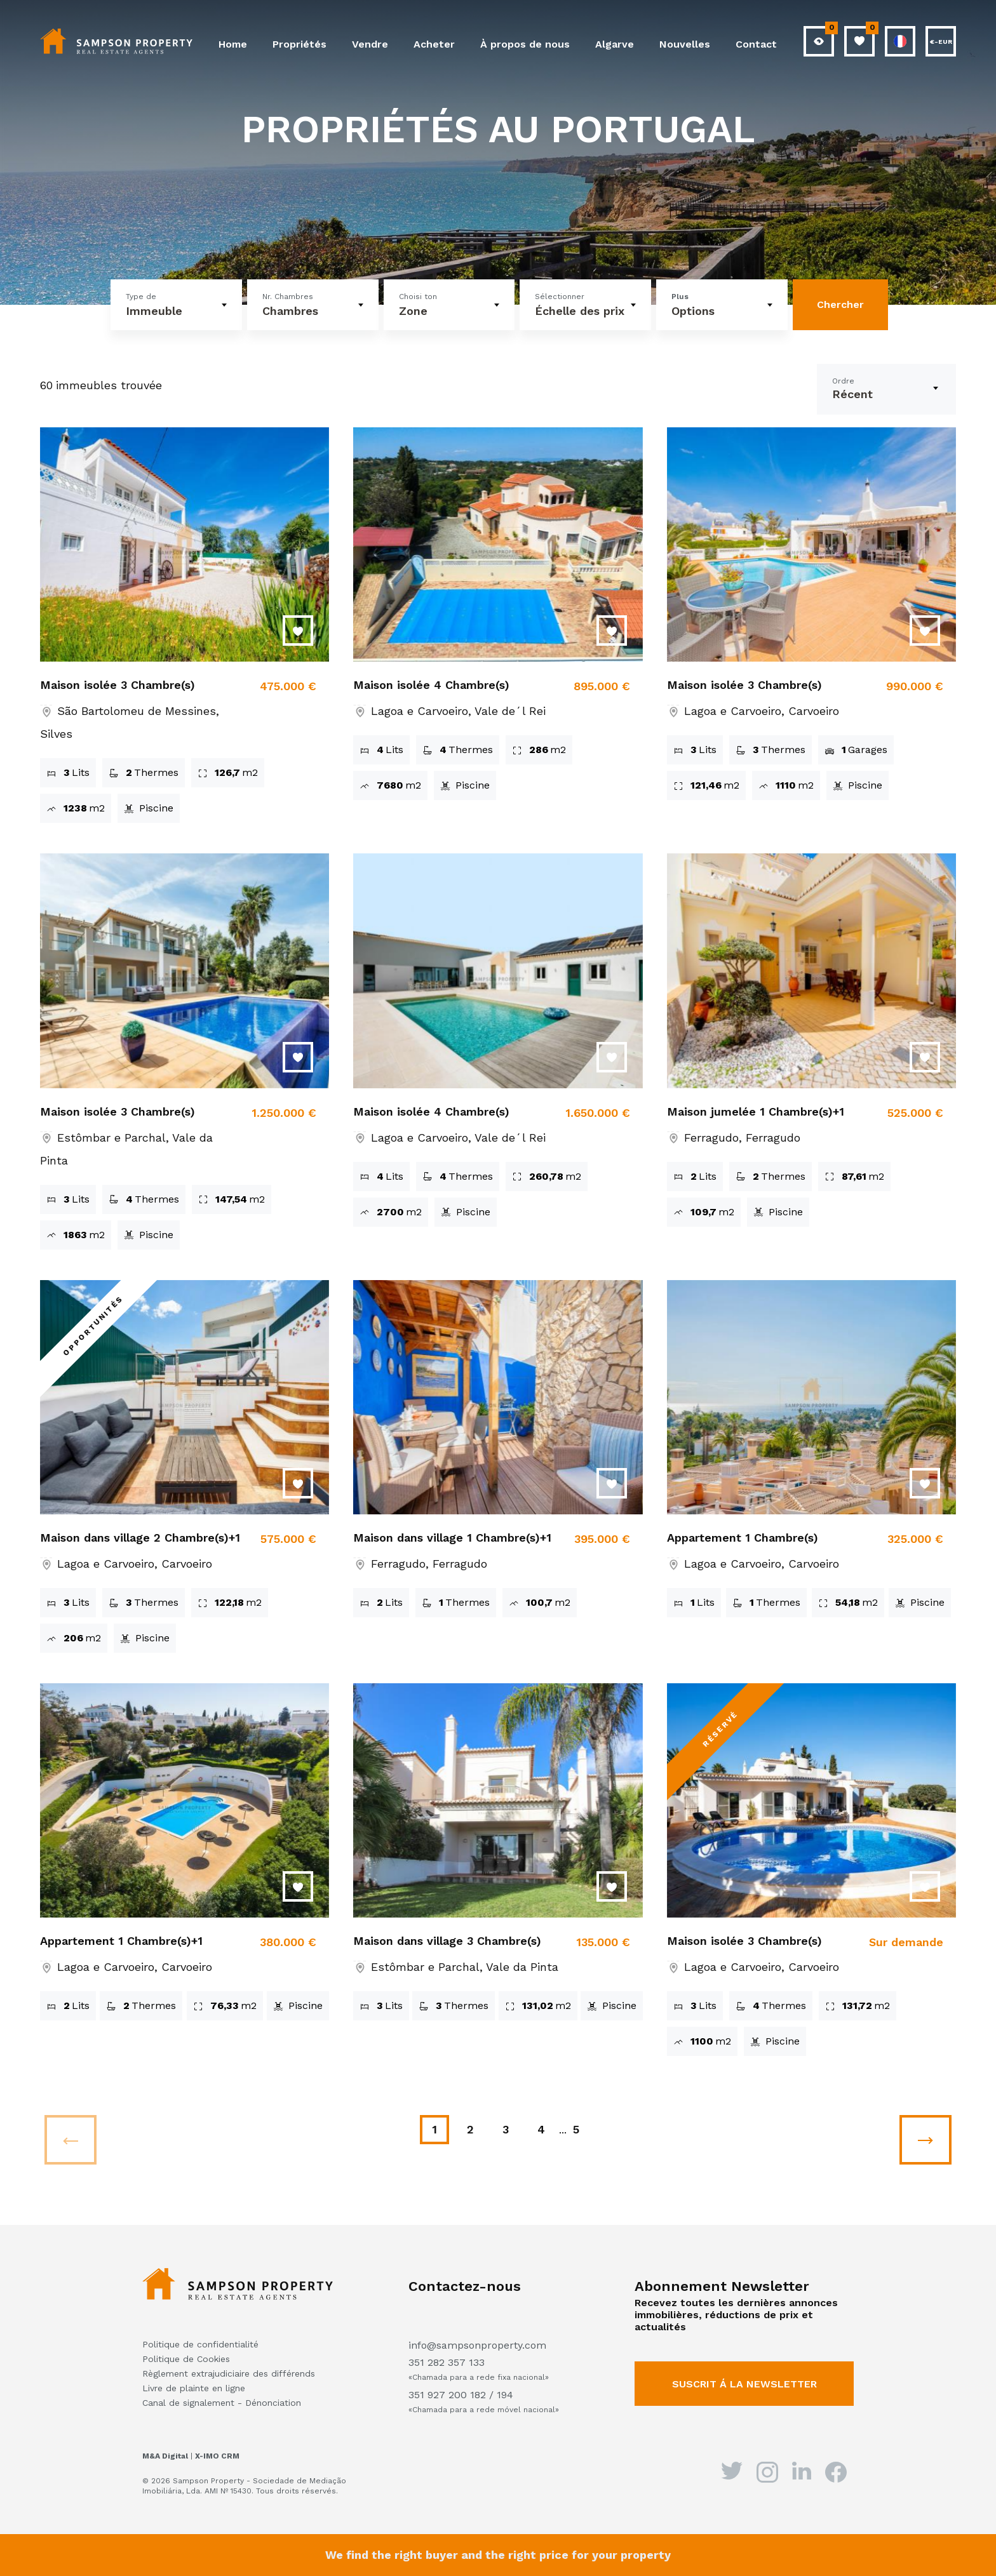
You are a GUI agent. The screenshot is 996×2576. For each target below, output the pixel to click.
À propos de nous (525, 44)
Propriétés (299, 44)
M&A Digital (165, 2456)
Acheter (434, 44)
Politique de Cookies (186, 2359)
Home (233, 44)
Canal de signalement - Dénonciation (221, 2403)
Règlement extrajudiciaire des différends (228, 2373)
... (563, 2193)
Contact (756, 44)
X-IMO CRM (217, 2456)
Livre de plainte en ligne (193, 2388)
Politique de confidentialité (200, 2344)
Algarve (614, 44)
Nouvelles (684, 44)
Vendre (370, 44)
